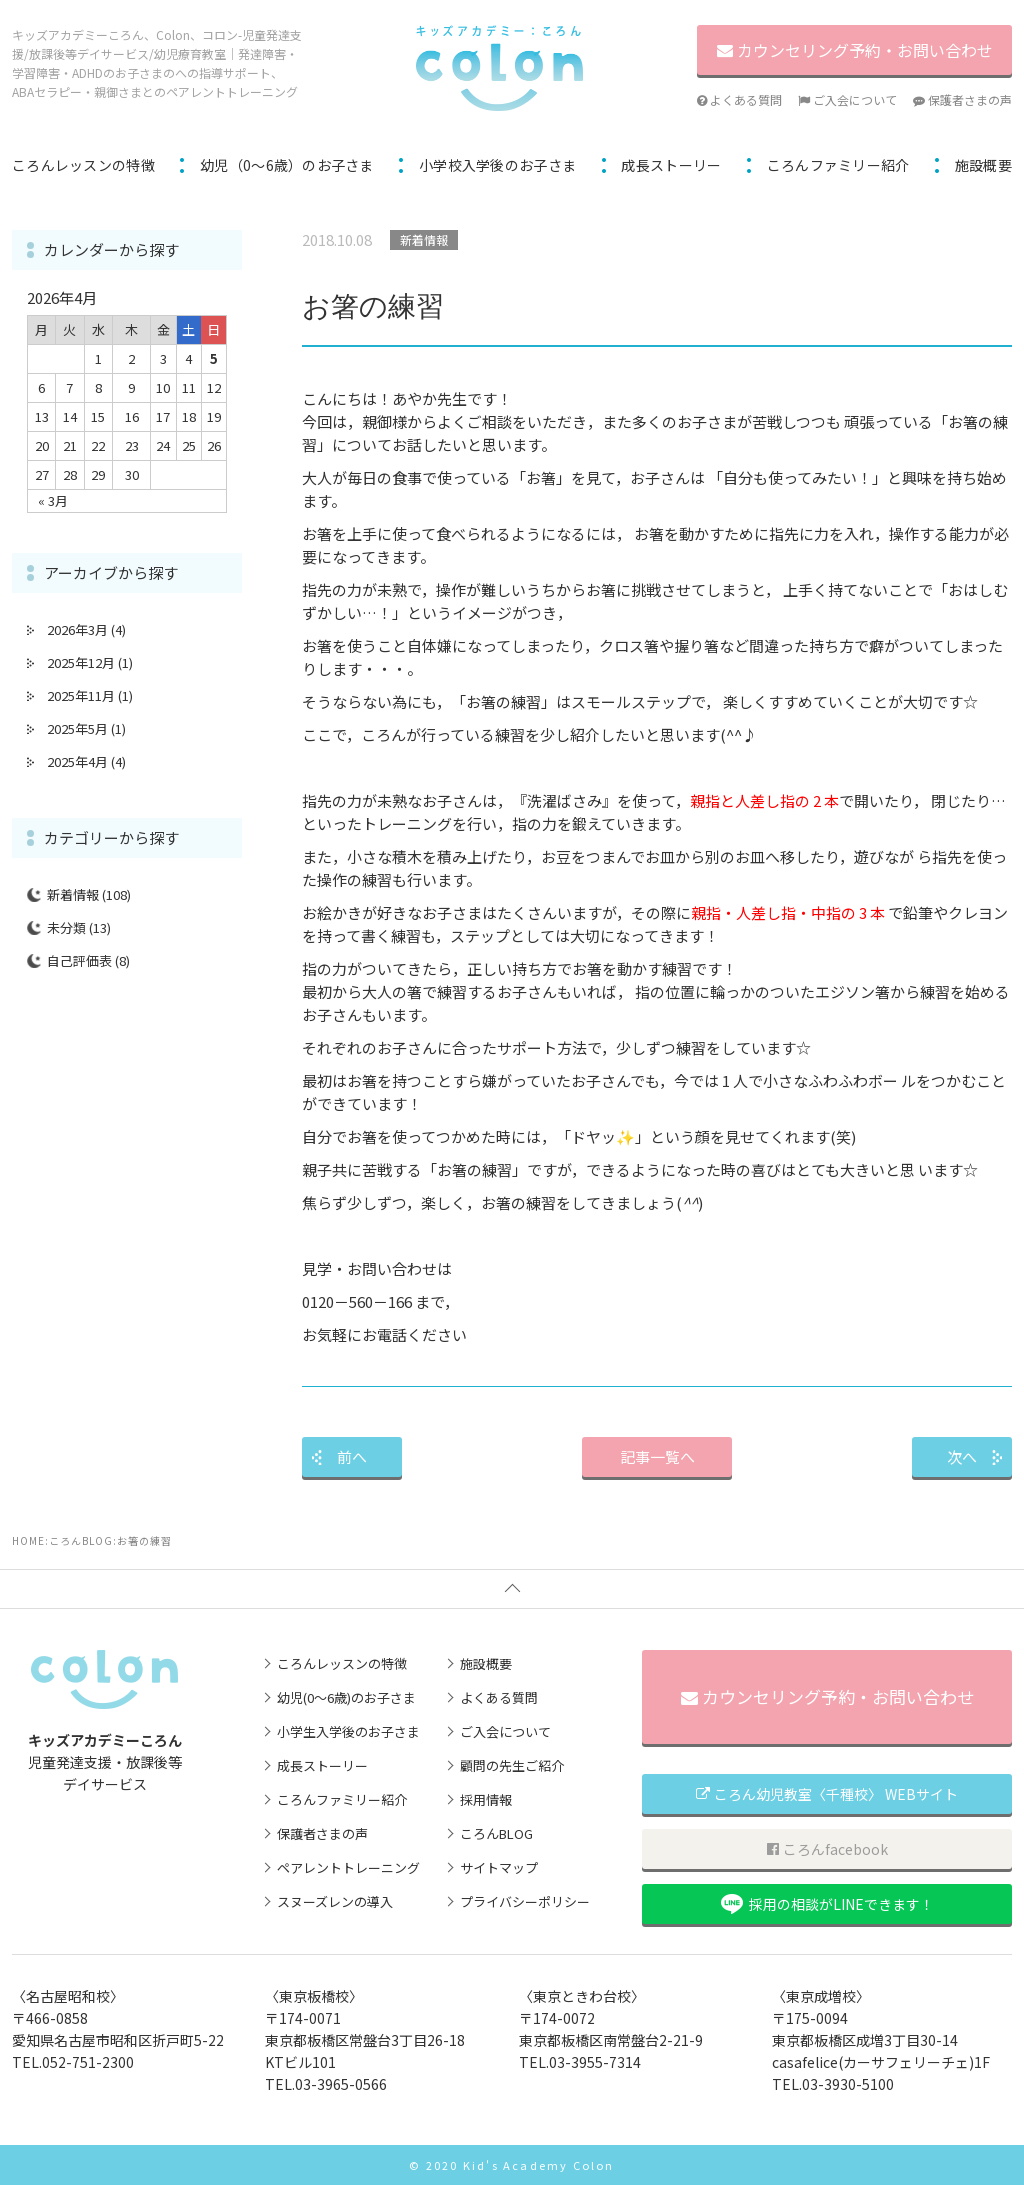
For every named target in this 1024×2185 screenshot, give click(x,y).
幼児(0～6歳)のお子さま (346, 1697)
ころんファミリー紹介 (838, 165)
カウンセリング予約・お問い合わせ (827, 1696)
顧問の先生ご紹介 (512, 1765)
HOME (28, 1540)
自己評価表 (79, 960)
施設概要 (983, 165)
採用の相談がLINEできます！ (827, 1904)
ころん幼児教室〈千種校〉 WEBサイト (827, 1794)
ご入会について (847, 99)
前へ (352, 1456)
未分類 (66, 927)
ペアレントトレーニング (348, 1867)
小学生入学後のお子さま (348, 1731)
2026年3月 (77, 629)
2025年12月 (81, 662)
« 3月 (53, 500)
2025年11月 (81, 695)
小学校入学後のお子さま (497, 165)
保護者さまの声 (962, 99)
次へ (962, 1456)
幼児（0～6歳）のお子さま (287, 165)
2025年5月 (77, 728)
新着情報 (73, 894)
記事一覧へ (657, 1456)
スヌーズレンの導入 (335, 1901)
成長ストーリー (671, 165)
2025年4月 (77, 761)
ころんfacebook (827, 1849)
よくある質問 (739, 99)
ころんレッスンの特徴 (83, 165)
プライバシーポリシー (525, 1901)
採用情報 (486, 1799)
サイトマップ (499, 1867)
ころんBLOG (81, 1540)
